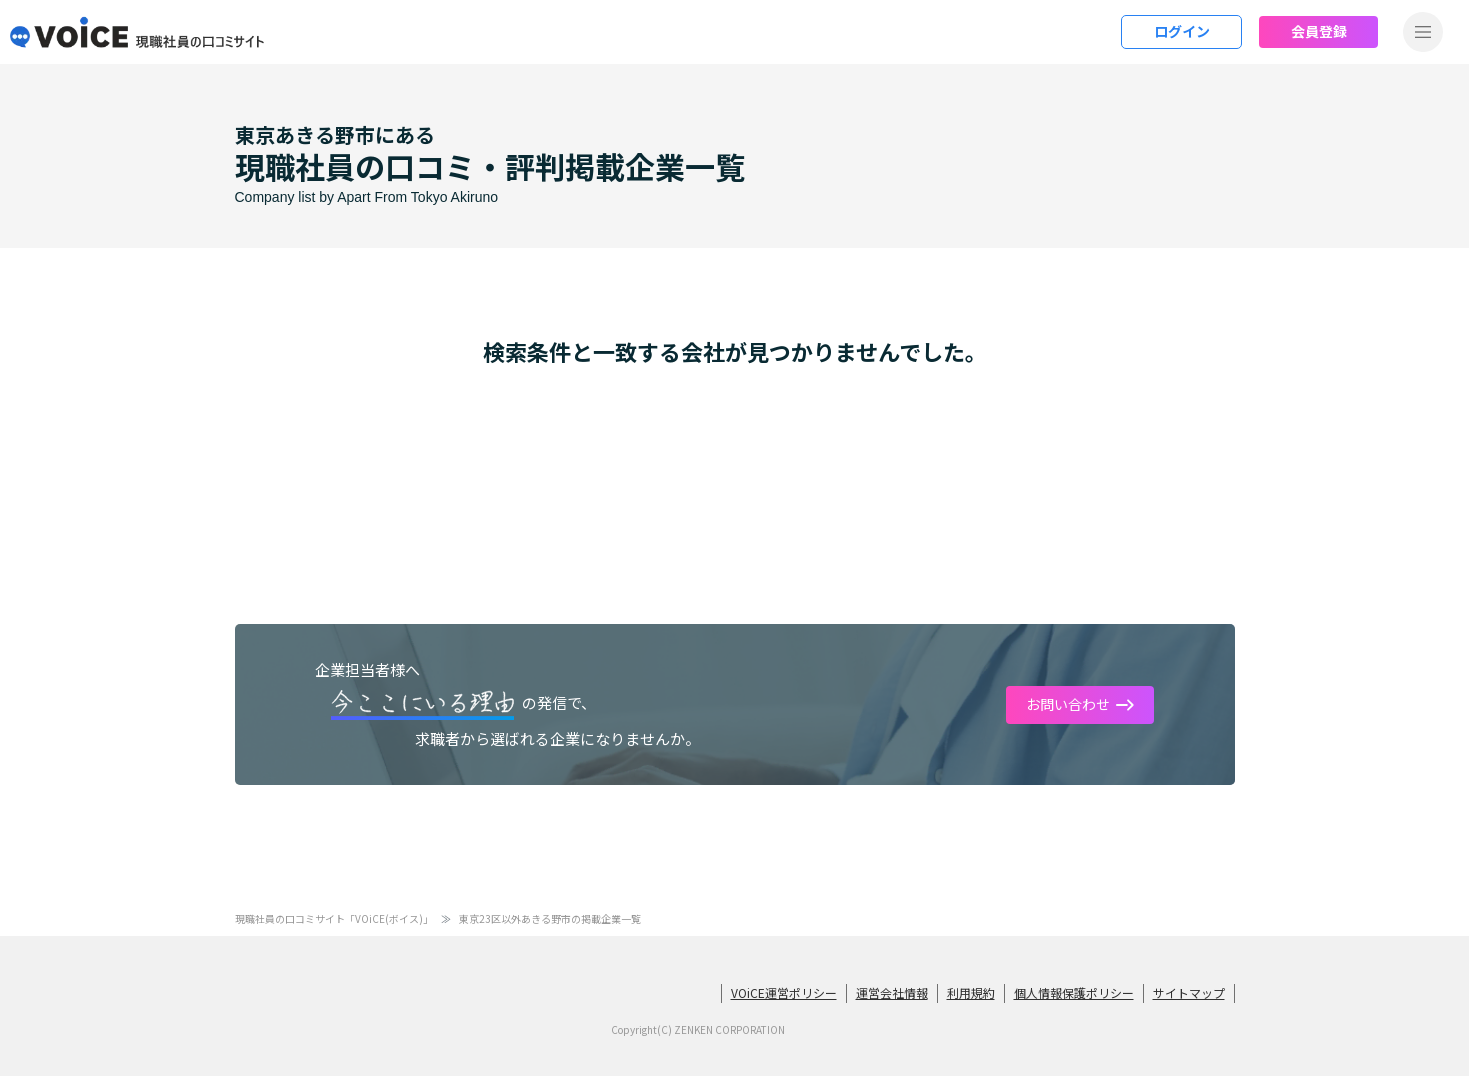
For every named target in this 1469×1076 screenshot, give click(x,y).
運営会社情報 (892, 992)
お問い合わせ (1068, 704)
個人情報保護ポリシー (1074, 992)
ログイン (1182, 31)
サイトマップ (1189, 992)
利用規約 (971, 992)
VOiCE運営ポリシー (784, 992)
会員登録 (1319, 31)
